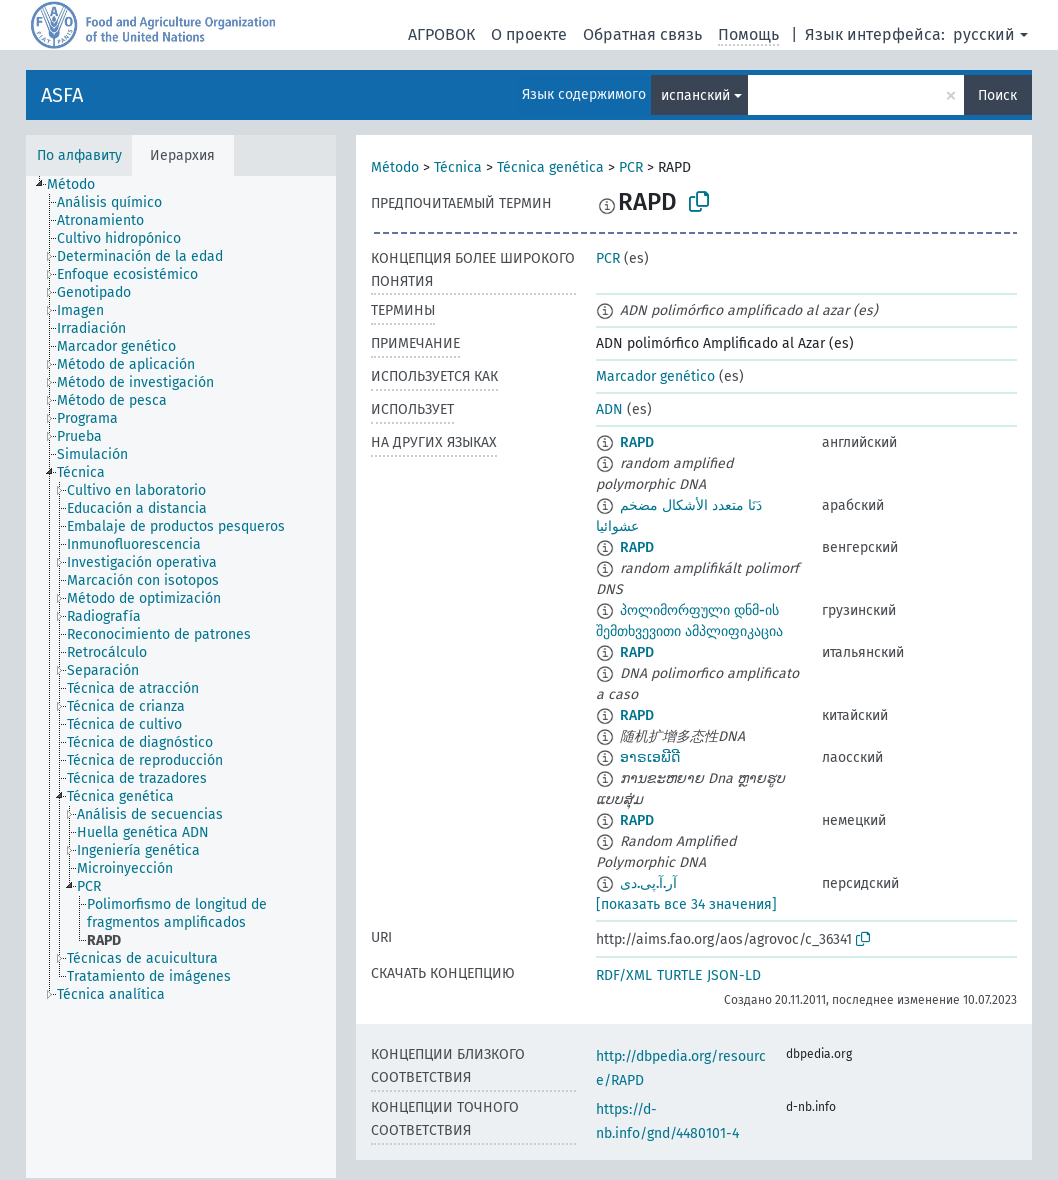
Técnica (458, 167)
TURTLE (679, 975)
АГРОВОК (441, 34)
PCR (631, 167)
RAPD (637, 442)
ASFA (62, 95)
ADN (609, 409)
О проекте (529, 34)
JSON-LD (734, 975)
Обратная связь (642, 34)
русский (984, 34)
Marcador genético (655, 376)
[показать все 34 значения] (686, 904)
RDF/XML (624, 975)
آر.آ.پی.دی (648, 883)
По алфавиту (79, 155)
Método (395, 167)
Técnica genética (550, 167)
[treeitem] (79, 185)
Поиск (997, 95)
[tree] (181, 677)
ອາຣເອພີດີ (650, 757)
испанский (695, 95)
